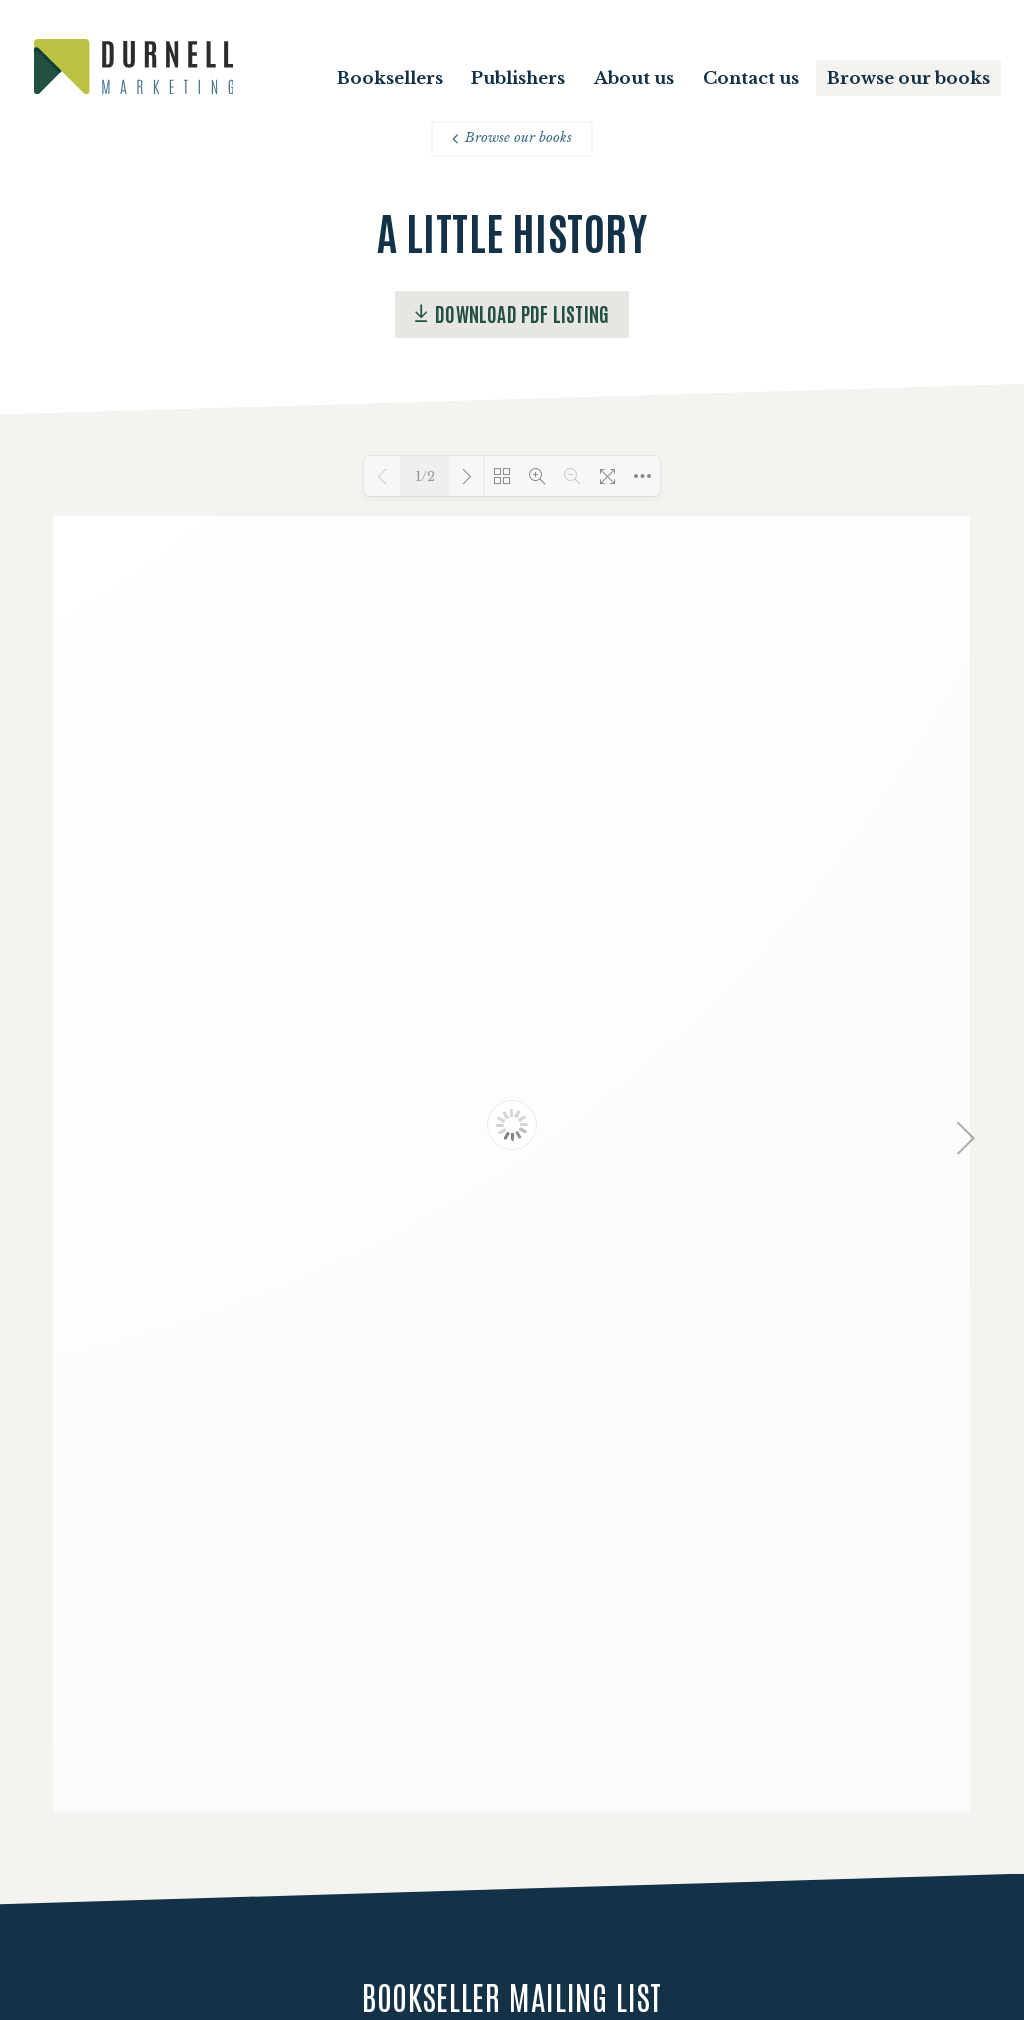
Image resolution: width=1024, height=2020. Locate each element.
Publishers (518, 78)
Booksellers (390, 78)
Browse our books (908, 78)
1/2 (425, 476)
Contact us (751, 78)
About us (634, 78)
